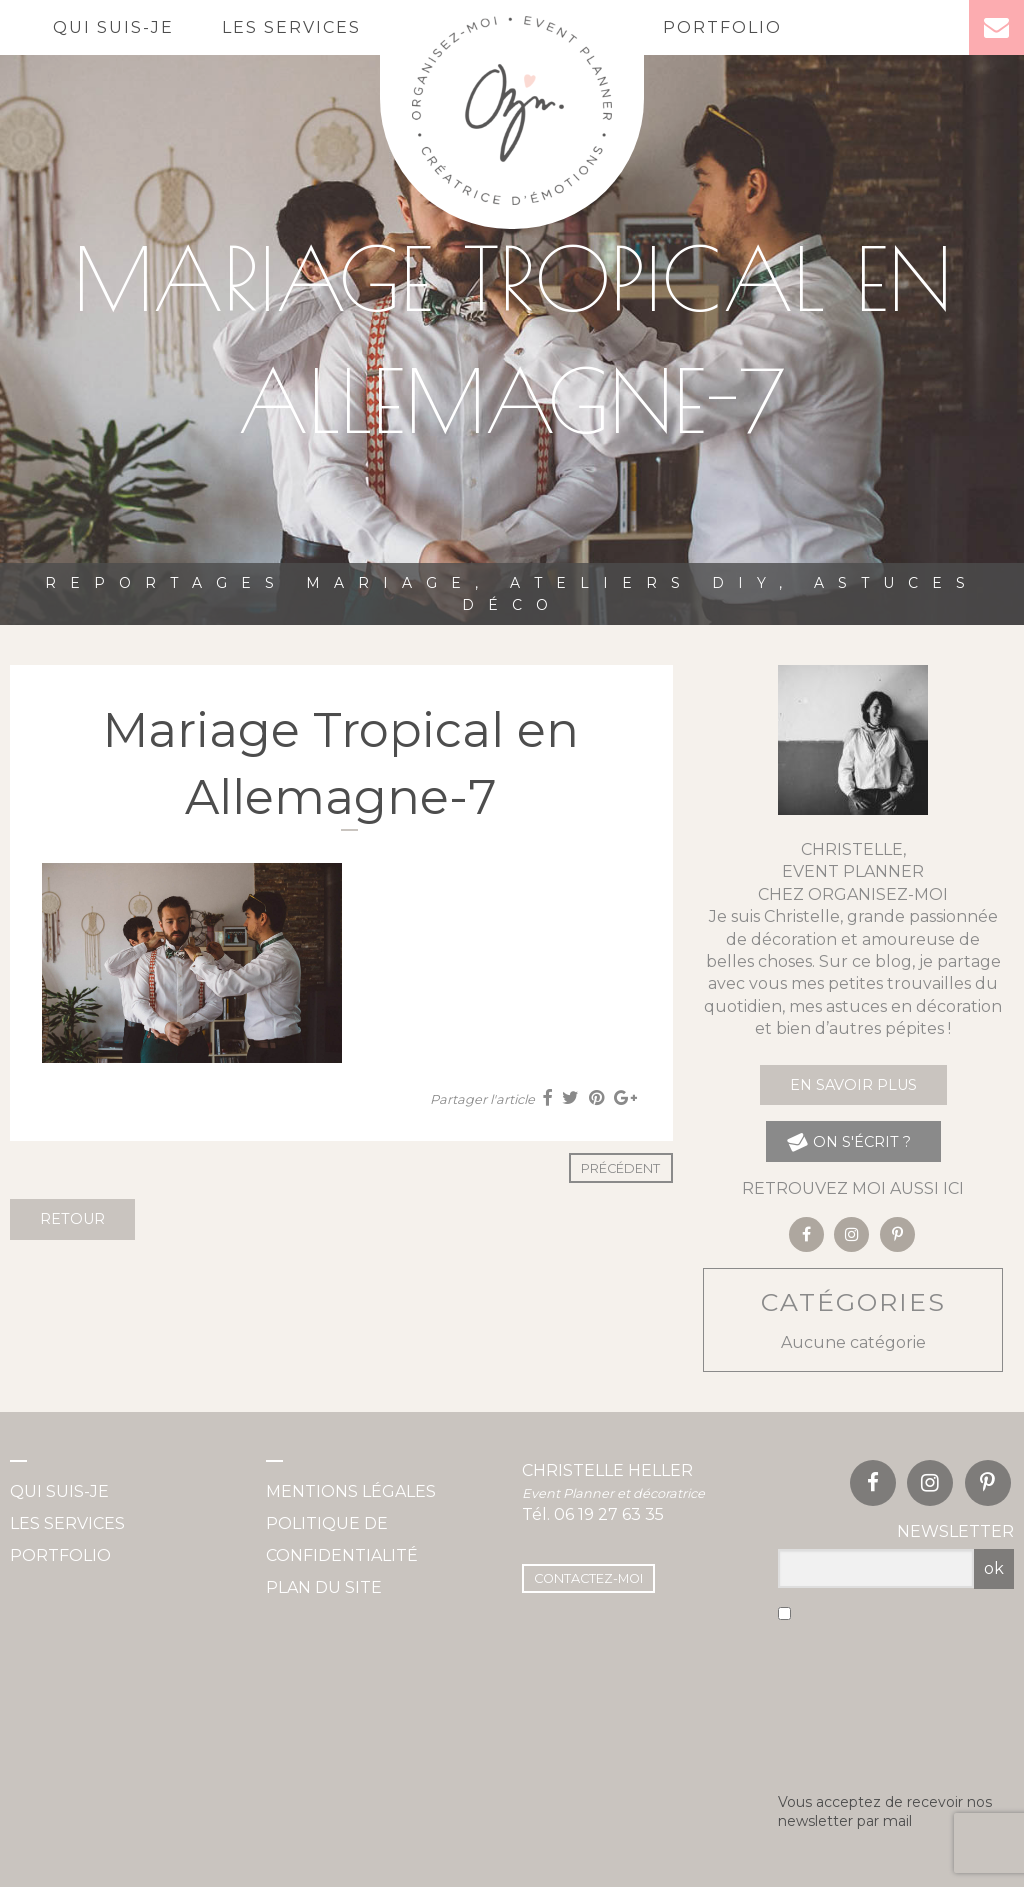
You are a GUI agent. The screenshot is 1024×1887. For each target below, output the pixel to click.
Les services (291, 27)
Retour (72, 1219)
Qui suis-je (113, 27)
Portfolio (722, 27)
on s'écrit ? (848, 1141)
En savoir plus (853, 1085)
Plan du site (324, 1587)
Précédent (620, 1168)
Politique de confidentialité (342, 1539)
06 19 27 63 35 (609, 1514)
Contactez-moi (588, 1578)
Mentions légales (351, 1491)
